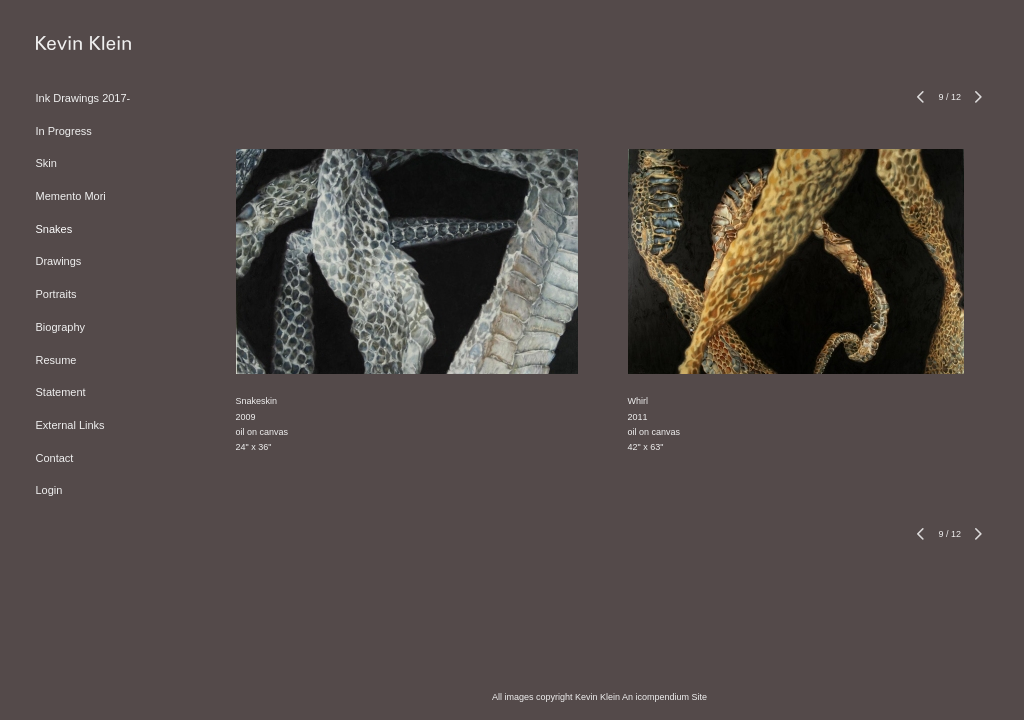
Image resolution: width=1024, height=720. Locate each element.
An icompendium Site (664, 697)
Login (49, 490)
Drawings (59, 261)
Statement (61, 392)
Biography (61, 327)
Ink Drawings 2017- (83, 98)
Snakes (54, 229)
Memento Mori (71, 196)
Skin (46, 163)
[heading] (83, 44)
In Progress (64, 131)
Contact (55, 458)
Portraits (56, 294)
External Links (70, 425)
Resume (56, 360)
